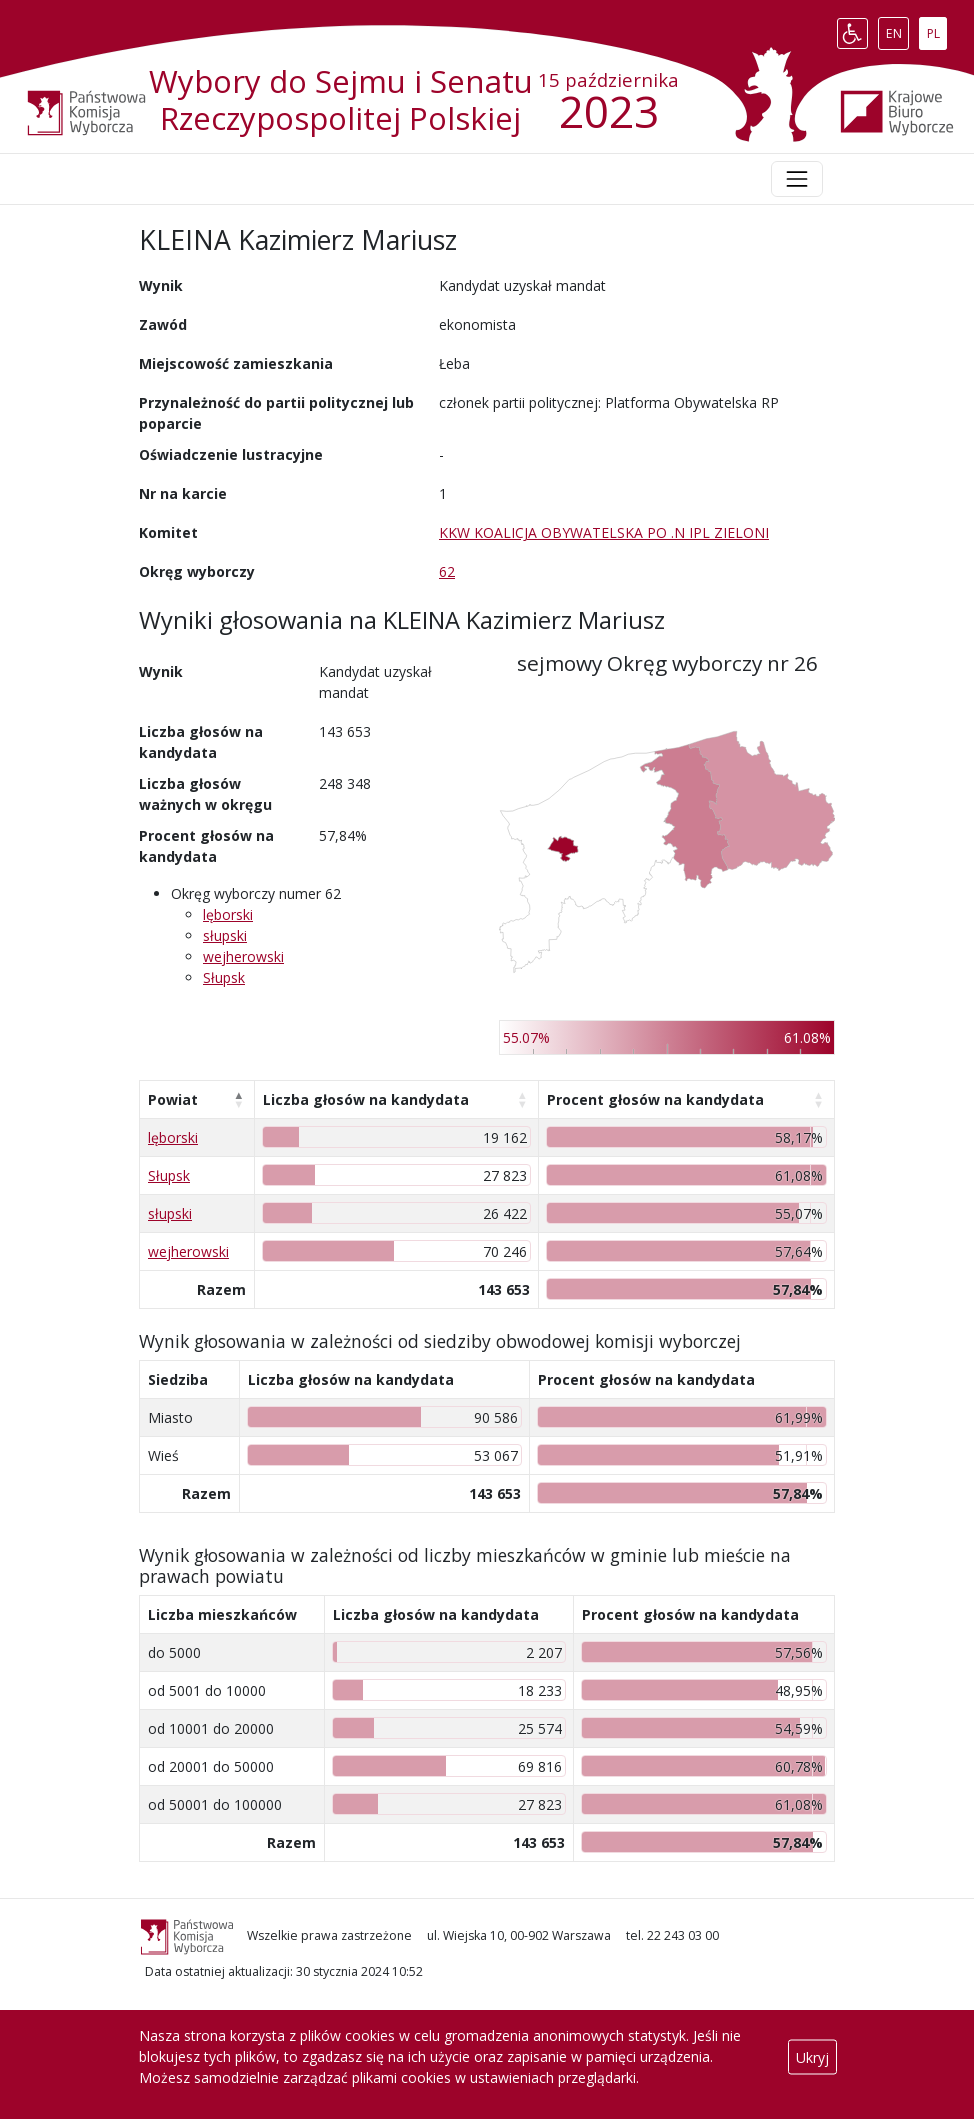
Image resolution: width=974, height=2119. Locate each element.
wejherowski (243, 956)
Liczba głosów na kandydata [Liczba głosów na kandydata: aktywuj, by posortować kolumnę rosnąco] (366, 1099)
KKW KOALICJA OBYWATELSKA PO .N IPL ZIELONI (604, 532)
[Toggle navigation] (797, 179)
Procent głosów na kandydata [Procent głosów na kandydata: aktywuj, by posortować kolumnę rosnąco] (655, 1099)
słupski (225, 935)
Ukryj (812, 2056)
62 (447, 571)
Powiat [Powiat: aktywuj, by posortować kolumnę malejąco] (173, 1099)
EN (897, 29)
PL (937, 29)
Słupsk (224, 977)
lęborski (228, 914)
